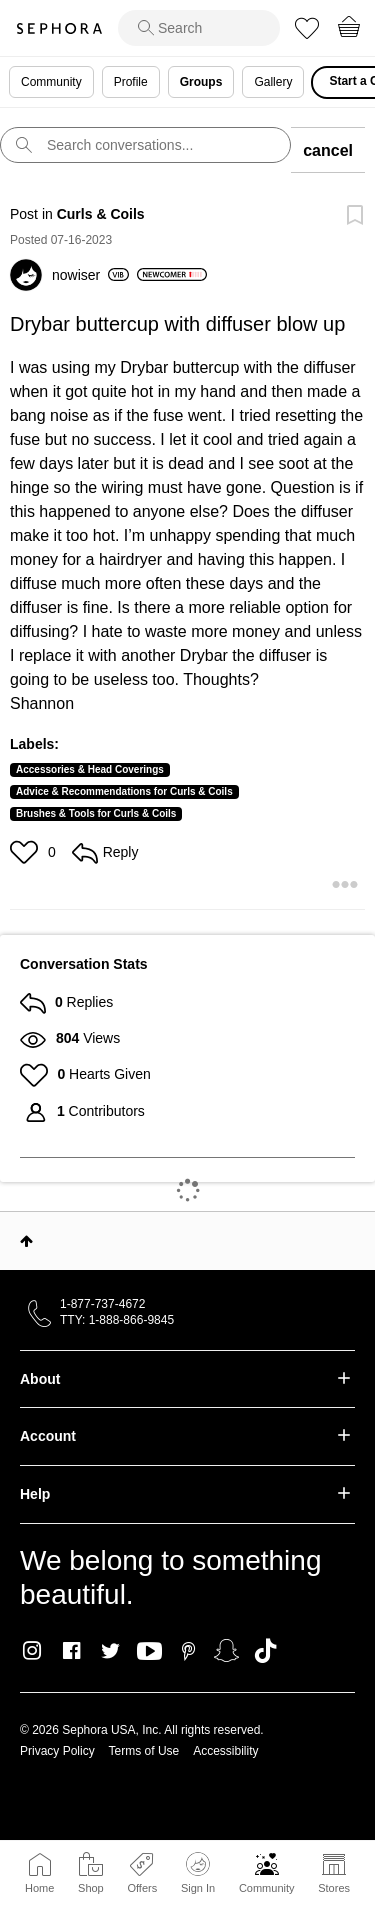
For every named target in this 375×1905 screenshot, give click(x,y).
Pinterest (188, 1651)
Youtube (149, 1652)
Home (39, 1888)
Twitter (110, 1651)
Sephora (59, 28)
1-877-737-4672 (102, 1304)
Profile (131, 82)
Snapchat (226, 1651)
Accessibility (225, 1751)
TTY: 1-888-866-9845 (117, 1320)
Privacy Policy (57, 1751)
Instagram (32, 1651)
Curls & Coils (101, 214)
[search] (199, 28)
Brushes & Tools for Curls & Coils (96, 813)
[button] (26, 852)
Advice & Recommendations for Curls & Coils (124, 791)
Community (267, 1888)
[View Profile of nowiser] (90, 275)
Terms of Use (144, 1751)
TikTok (265, 1651)
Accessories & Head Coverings (90, 769)
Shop (91, 1888)
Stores (334, 1888)
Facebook (71, 1651)
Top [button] (26, 1241)
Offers (142, 1888)
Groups (201, 82)
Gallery (273, 82)
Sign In (198, 1873)
